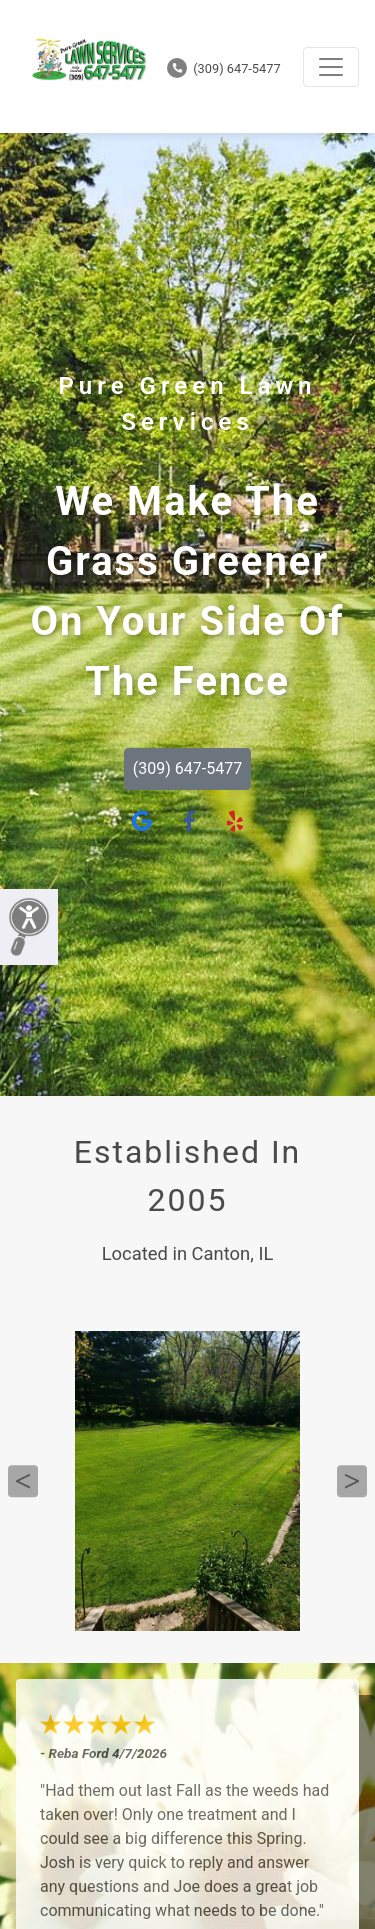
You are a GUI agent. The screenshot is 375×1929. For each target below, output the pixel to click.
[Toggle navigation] (331, 67)
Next (352, 1481)
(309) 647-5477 (224, 68)
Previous (23, 1481)
